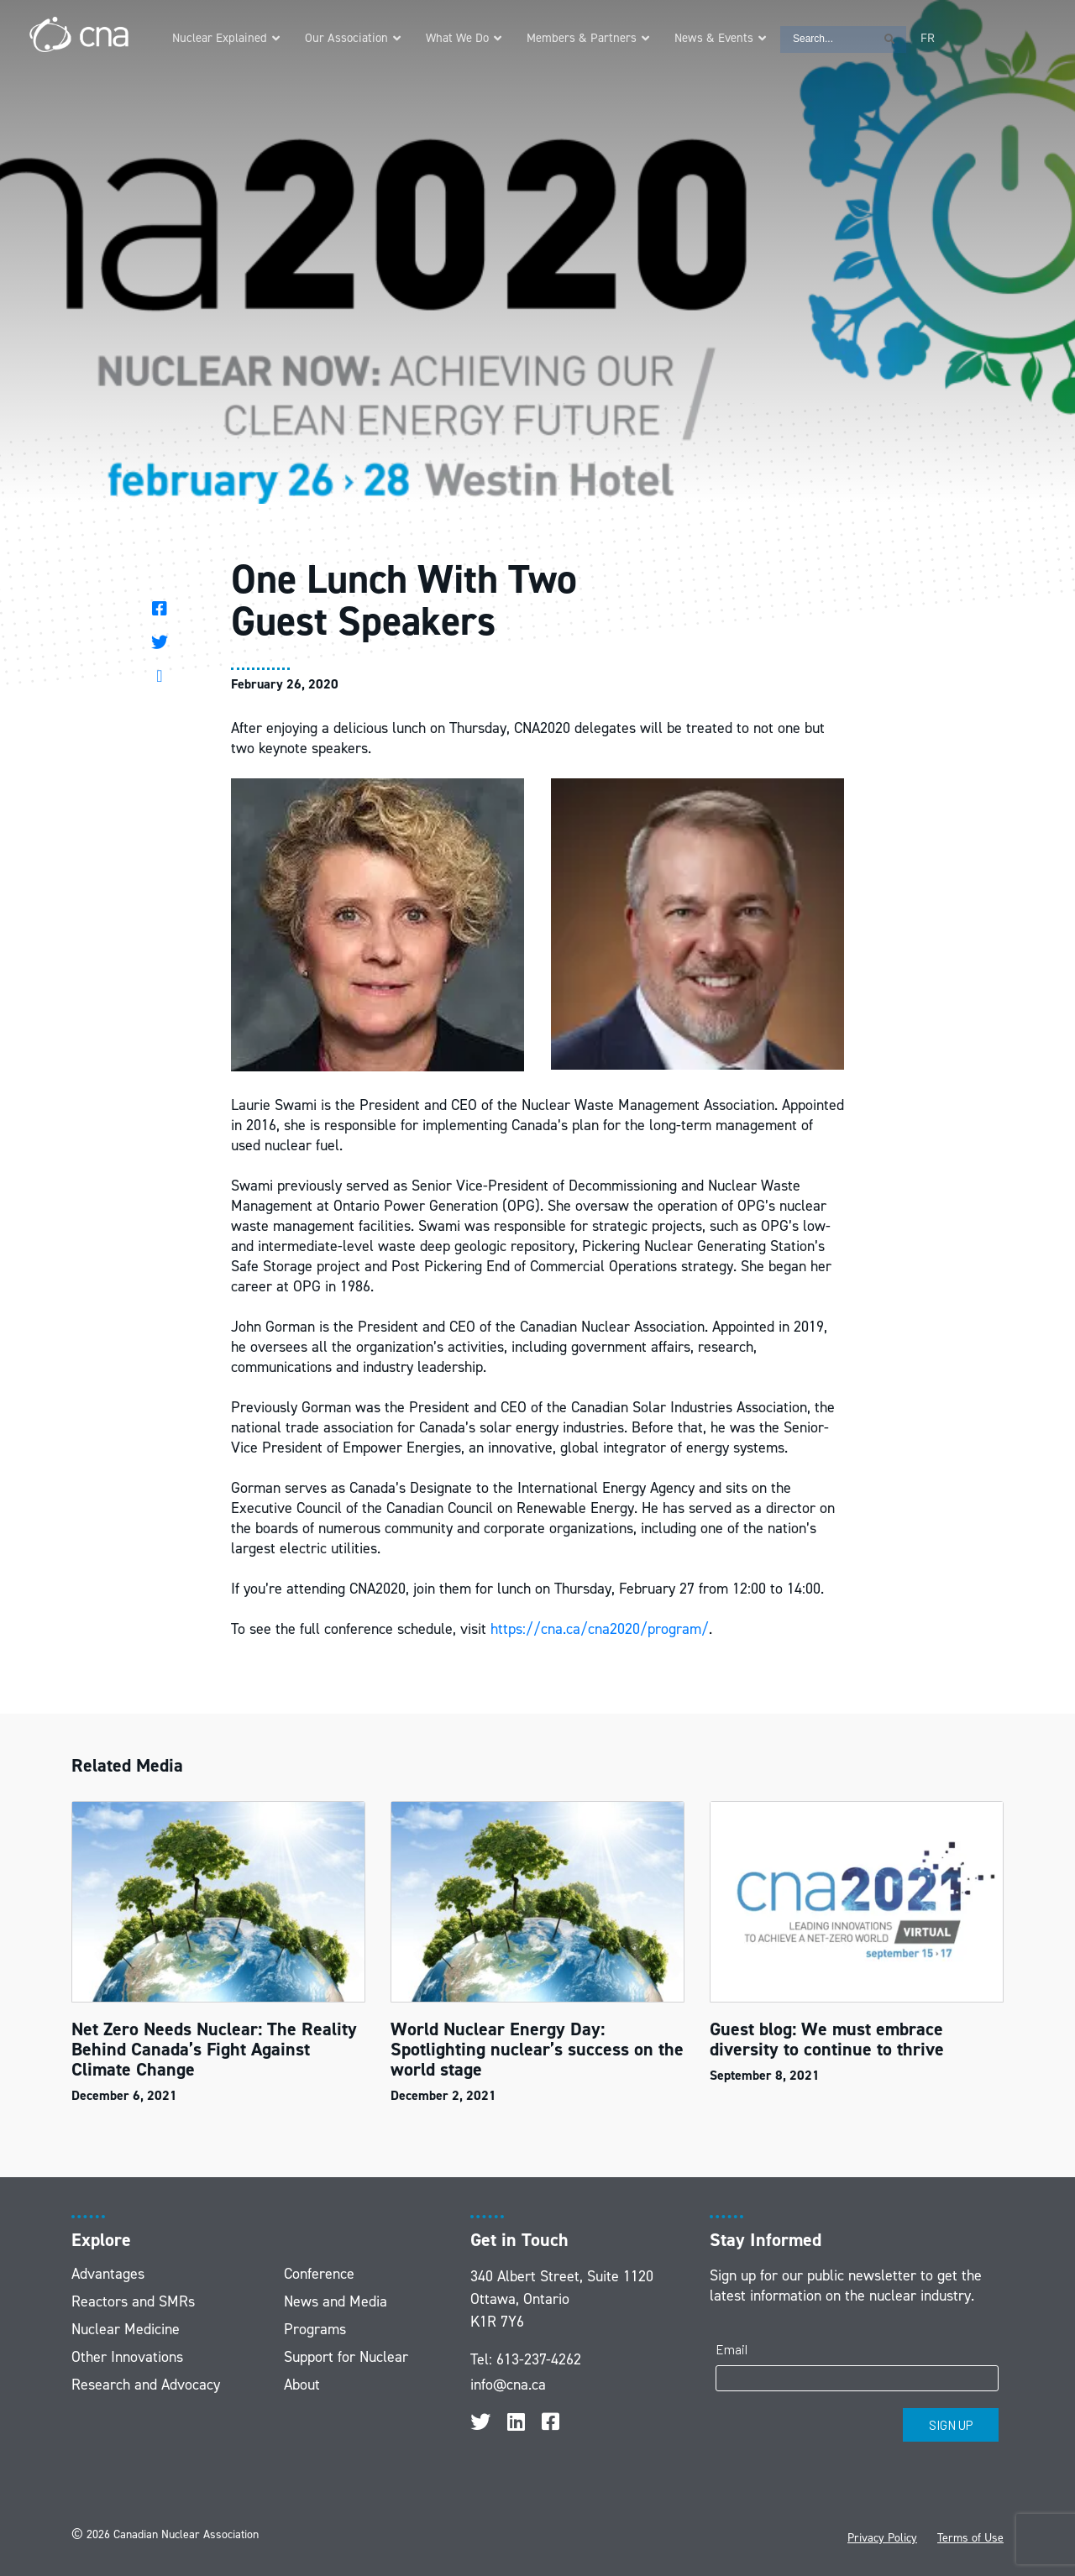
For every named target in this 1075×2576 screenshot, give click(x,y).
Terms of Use (970, 2538)
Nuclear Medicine (125, 2329)
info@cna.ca (508, 2384)
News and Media (335, 2301)
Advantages (107, 2273)
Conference (319, 2273)
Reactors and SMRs (133, 2301)
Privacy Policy (882, 2538)
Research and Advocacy (145, 2384)
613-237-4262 (538, 2359)
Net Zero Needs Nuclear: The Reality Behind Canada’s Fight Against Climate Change (214, 2049)
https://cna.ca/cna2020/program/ (599, 1629)
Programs (315, 2329)
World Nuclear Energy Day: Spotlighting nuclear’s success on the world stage (537, 2049)
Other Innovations (127, 2356)
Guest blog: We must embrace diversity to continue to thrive (827, 2039)
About (302, 2384)
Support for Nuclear (346, 2356)
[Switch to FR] (927, 38)
